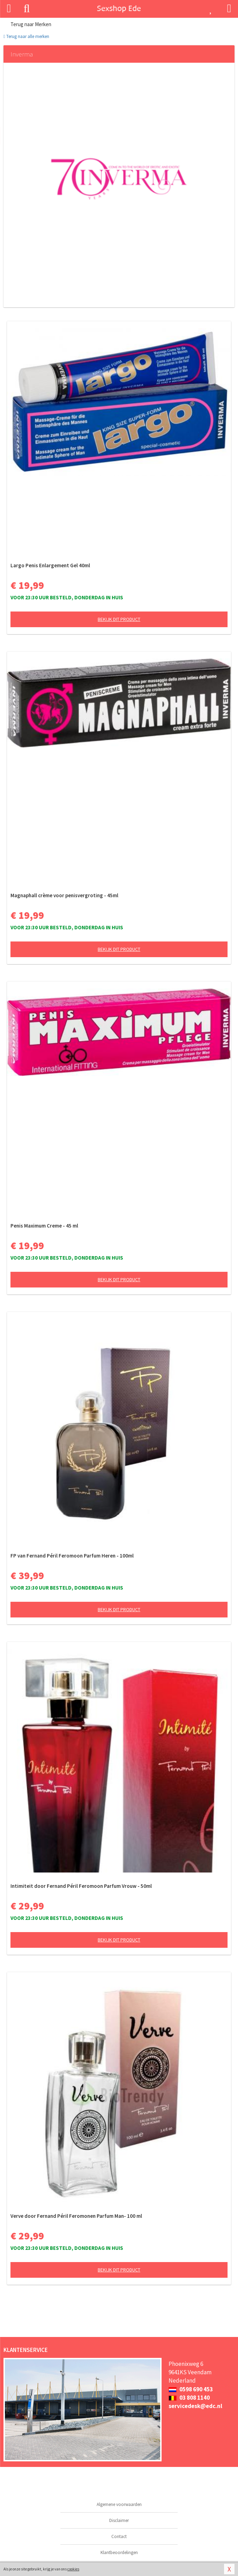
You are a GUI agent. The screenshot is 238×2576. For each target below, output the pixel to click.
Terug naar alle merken (26, 36)
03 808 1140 (189, 2397)
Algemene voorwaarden (119, 2504)
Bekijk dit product (119, 619)
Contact (119, 2536)
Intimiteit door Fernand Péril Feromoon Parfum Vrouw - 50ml (81, 1886)
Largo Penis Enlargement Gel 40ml (50, 565)
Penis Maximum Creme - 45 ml (44, 1225)
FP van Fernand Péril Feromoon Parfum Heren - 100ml (72, 1555)
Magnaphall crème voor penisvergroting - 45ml (64, 895)
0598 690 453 (191, 2389)
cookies (73, 2569)
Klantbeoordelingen (119, 2552)
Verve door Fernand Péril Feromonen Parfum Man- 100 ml (76, 2216)
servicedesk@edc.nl (195, 2406)
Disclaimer (119, 2520)
